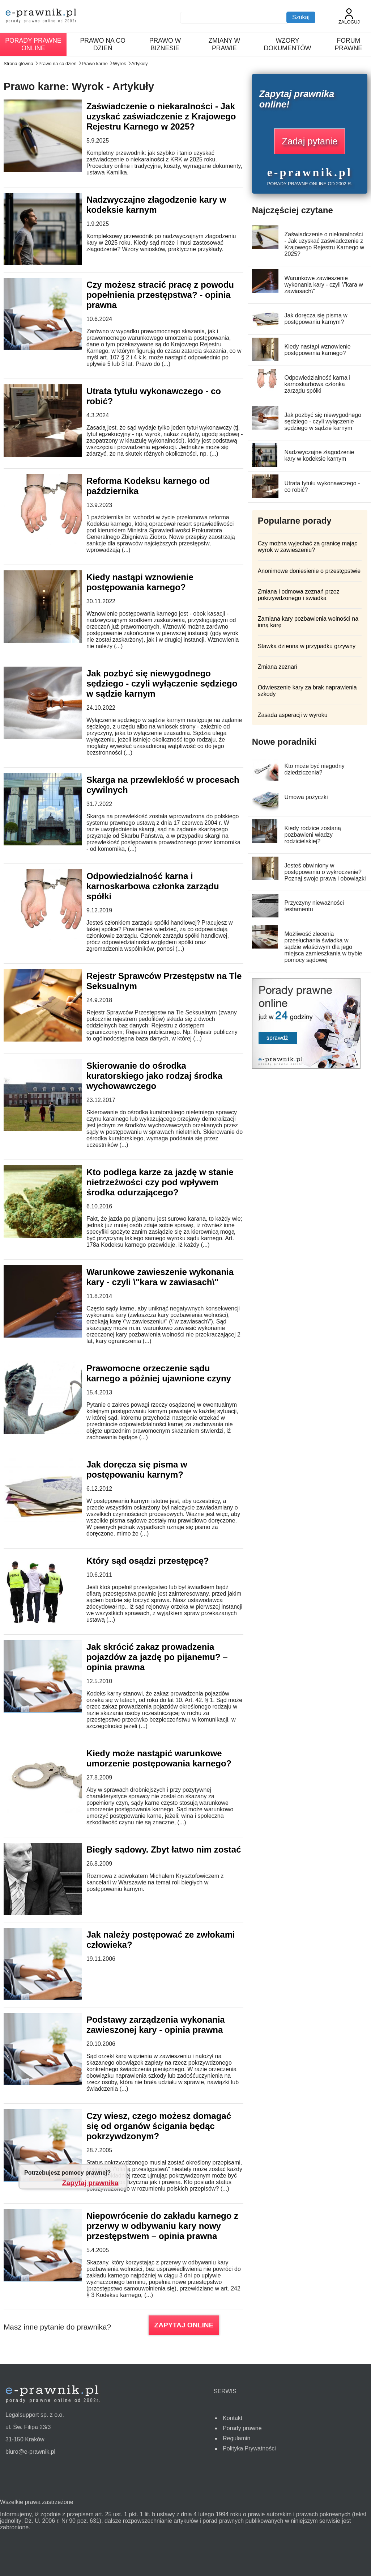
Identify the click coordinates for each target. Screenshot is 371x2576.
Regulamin (236, 2438)
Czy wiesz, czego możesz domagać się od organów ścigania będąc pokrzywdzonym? (158, 2126)
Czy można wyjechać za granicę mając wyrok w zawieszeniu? (308, 546)
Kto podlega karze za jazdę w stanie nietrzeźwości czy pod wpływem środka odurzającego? (160, 1182)
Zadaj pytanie (309, 141)
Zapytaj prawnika (90, 2183)
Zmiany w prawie (224, 44)
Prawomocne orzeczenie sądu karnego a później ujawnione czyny (158, 1373)
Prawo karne (95, 63)
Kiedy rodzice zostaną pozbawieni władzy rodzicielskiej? (312, 834)
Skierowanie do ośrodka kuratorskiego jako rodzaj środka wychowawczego (154, 1076)
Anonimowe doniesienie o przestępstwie (309, 571)
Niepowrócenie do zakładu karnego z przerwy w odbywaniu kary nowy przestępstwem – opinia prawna (162, 2226)
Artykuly (139, 63)
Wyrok (119, 63)
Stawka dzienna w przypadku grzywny (306, 646)
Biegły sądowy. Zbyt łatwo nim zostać (163, 1849)
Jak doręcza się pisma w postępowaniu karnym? (136, 1469)
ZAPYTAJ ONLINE (184, 2325)
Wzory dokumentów (287, 44)
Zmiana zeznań (277, 667)
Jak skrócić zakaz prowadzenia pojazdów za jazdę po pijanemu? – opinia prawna (157, 1657)
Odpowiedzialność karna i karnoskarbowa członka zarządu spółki (152, 886)
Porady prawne (242, 2428)
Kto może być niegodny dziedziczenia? (314, 769)
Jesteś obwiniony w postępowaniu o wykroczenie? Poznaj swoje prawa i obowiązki (325, 872)
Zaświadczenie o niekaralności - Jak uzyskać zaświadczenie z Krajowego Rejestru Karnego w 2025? (161, 116)
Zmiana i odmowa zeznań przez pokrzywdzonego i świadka (299, 594)
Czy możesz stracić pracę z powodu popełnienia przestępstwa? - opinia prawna (160, 295)
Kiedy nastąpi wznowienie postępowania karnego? (139, 582)
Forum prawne (349, 44)
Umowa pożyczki (306, 797)
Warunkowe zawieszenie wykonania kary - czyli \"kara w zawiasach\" (160, 1277)
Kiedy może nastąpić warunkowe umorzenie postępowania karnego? (158, 1758)
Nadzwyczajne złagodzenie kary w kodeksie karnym (156, 205)
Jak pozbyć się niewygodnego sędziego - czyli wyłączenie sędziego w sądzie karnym (161, 683)
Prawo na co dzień (102, 44)
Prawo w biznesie (165, 44)
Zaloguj (349, 16)
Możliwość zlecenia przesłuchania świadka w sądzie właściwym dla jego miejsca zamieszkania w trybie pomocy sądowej (323, 947)
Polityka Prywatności (249, 2448)
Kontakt (232, 2418)
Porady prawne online (33, 44)
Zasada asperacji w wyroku (293, 715)
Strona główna (18, 63)
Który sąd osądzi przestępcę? (147, 1561)
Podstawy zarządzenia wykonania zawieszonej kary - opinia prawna (155, 2025)
